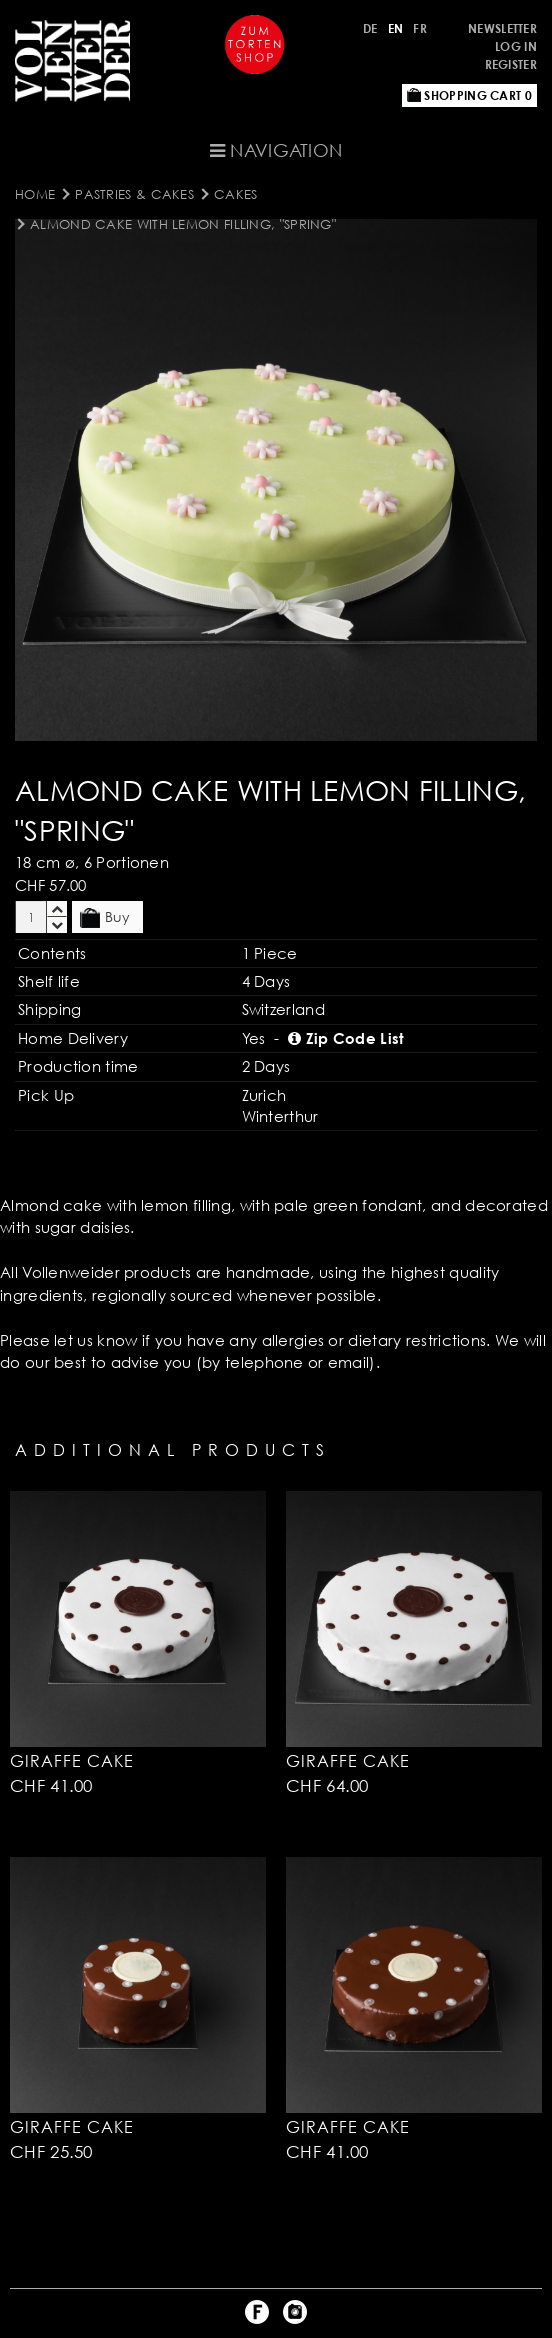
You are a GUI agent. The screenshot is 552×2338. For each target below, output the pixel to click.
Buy (105, 918)
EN (396, 28)
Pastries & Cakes (134, 194)
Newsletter (502, 28)
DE (370, 28)
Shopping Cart (469, 95)
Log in (516, 46)
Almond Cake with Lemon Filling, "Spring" (183, 224)
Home (35, 194)
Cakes (236, 194)
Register (511, 64)
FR (420, 28)
